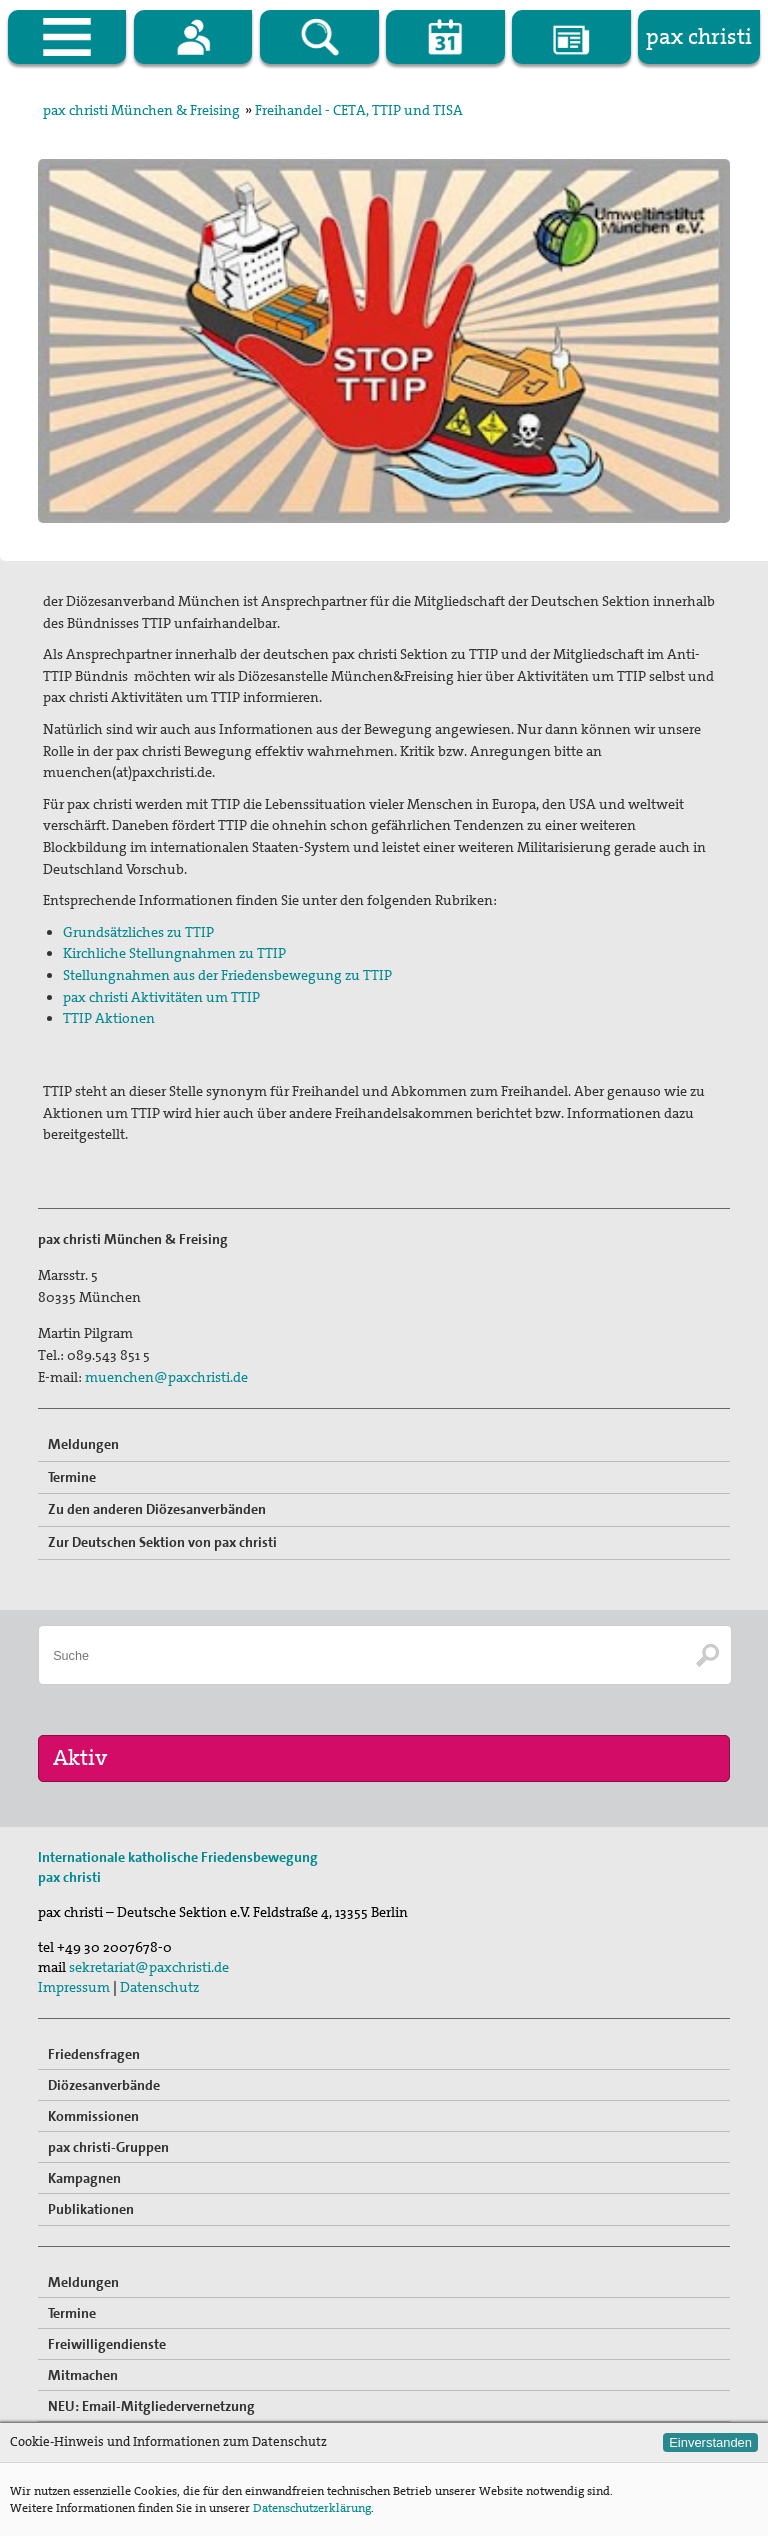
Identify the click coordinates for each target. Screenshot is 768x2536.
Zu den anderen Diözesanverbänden (157, 1509)
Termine (72, 1477)
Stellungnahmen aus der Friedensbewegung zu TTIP (227, 975)
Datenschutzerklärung (312, 2508)
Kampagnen (84, 2178)
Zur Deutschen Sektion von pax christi (162, 1542)
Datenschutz (159, 1987)
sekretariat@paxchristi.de (149, 1967)
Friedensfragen (94, 2054)
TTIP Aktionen (109, 1018)
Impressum (74, 1987)
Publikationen (91, 2209)
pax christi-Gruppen (108, 2147)
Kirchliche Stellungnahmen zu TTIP (174, 953)
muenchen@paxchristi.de (166, 1377)
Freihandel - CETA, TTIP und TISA (359, 110)
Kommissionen (93, 2116)
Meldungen (83, 1444)
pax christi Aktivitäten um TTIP (161, 997)
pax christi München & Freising (141, 110)
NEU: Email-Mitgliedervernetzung (151, 2406)
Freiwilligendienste (107, 2344)
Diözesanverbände (104, 2085)
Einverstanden (710, 2442)
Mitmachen (83, 2375)
